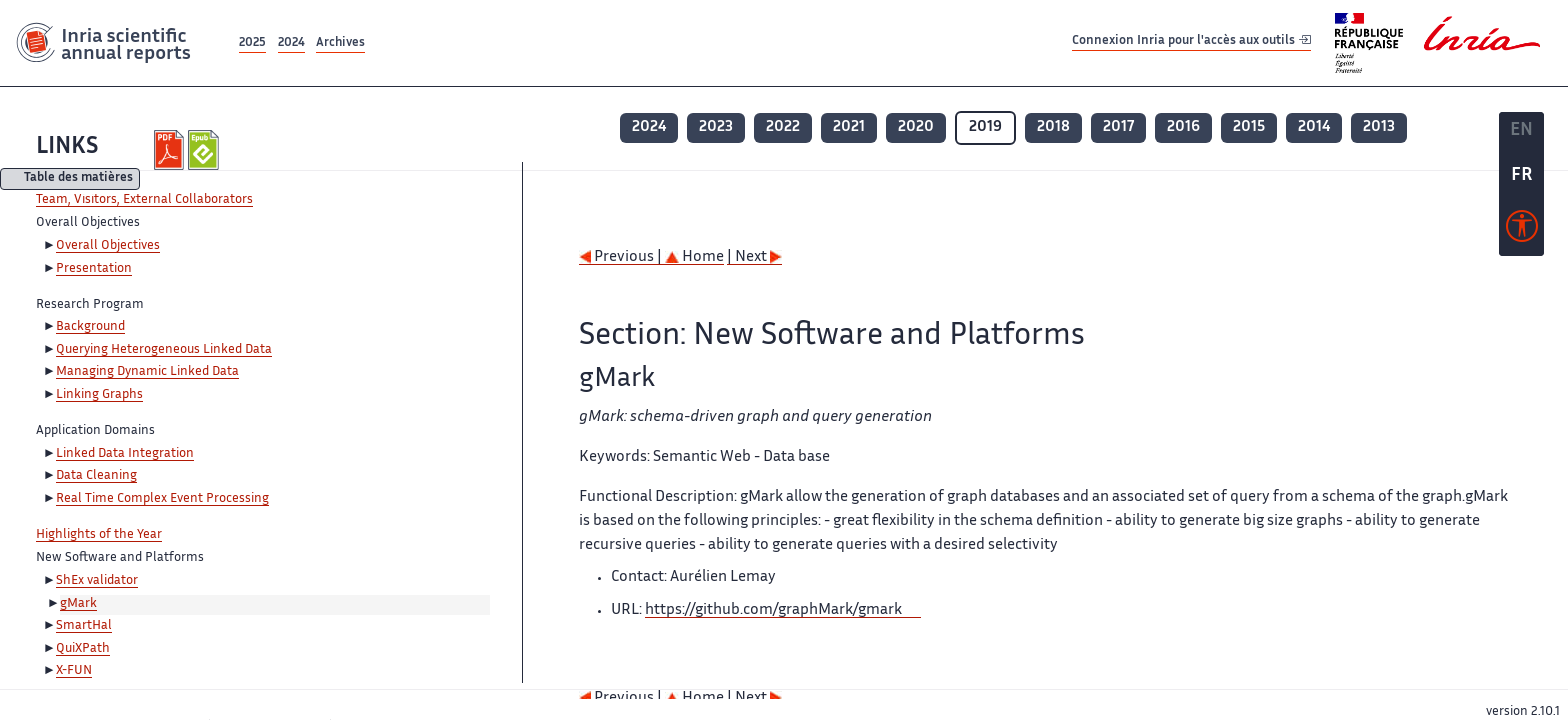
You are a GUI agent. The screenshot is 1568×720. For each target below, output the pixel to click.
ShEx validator (97, 581)
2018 (1053, 127)
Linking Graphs (99, 395)
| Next (754, 257)
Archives (340, 43)
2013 (1379, 127)
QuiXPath (83, 649)
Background (90, 327)
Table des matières (78, 179)
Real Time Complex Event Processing (162, 499)
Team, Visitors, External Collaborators (144, 200)
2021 (849, 127)
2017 (1118, 127)
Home (694, 257)
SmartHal (84, 626)
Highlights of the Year (99, 535)
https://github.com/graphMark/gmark (773, 610)
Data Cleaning (96, 476)
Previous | (622, 257)
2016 (1183, 127)
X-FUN (74, 671)
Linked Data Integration (125, 454)
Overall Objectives (108, 246)
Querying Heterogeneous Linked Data (164, 350)
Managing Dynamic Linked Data (147, 372)
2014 (1314, 127)
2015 (1249, 127)
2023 (716, 127)
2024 (291, 43)
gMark (78, 604)
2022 (783, 127)
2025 (252, 43)
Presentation (94, 269)
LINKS (67, 147)
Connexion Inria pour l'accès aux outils (1191, 42)
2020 (916, 127)
